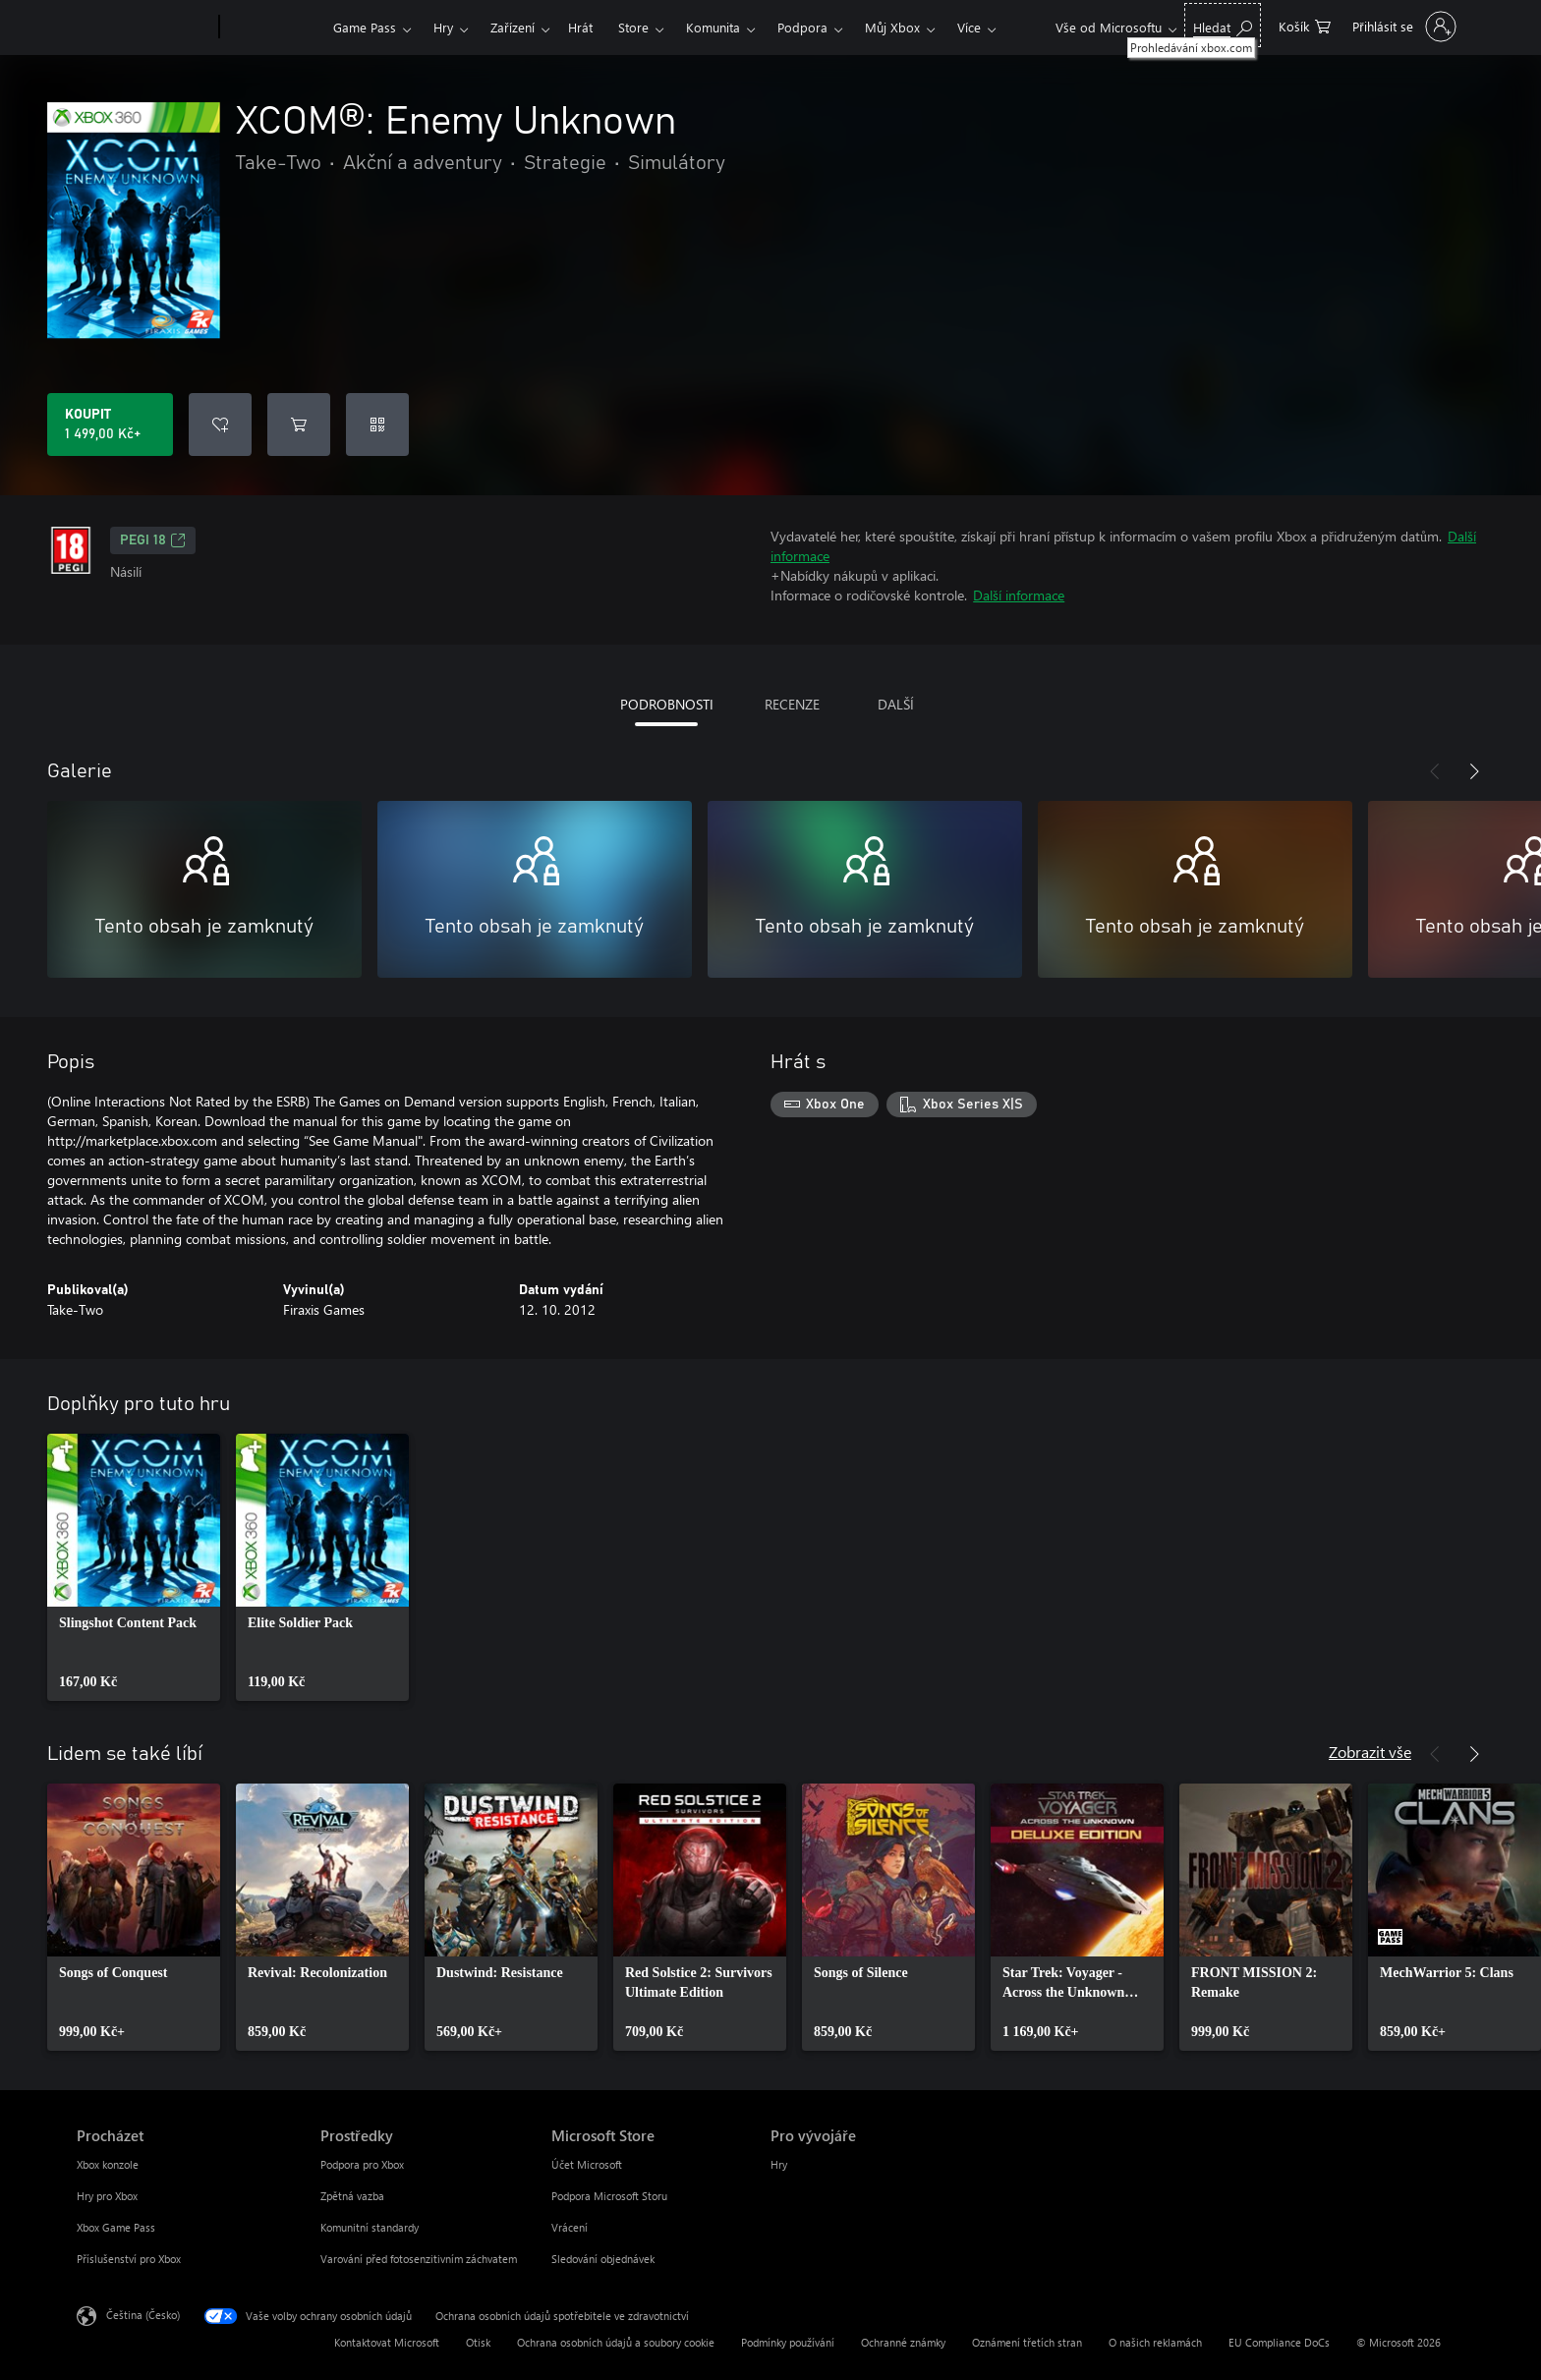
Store (633, 27)
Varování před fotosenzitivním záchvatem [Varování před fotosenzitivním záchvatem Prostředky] (418, 2258)
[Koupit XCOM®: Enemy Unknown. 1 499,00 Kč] (110, 424)
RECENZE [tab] (792, 704)
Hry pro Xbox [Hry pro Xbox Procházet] (107, 2195)
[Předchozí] (1435, 771)
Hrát (580, 27)
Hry (443, 27)
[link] (133, 1567)
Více (969, 27)
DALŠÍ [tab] (896, 704)
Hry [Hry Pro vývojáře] (778, 2164)
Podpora (802, 27)
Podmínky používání (787, 2342)
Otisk (478, 2342)
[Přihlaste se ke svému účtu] (1402, 26)
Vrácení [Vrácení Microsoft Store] (569, 2227)
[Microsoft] (144, 27)
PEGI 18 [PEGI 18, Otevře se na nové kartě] (153, 540)
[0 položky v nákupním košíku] (1305, 25)
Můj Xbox (892, 27)
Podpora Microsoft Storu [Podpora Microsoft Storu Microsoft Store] (609, 2195)
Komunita (713, 27)
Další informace (1018, 595)
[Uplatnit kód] (377, 424)
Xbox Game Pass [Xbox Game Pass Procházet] (116, 2227)
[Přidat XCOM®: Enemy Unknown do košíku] (298, 424)
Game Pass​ (364, 27)
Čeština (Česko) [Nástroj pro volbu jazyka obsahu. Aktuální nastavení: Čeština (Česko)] (143, 2314)
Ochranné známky (903, 2342)
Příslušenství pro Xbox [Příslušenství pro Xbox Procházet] (129, 2258)
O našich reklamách (1155, 2342)
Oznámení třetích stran (1027, 2342)
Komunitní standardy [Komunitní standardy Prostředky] (369, 2227)
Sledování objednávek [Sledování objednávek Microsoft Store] (603, 2258)
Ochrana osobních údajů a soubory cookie (615, 2342)
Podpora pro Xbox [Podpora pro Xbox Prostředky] (362, 2164)
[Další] (1474, 771)
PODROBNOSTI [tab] (666, 704)
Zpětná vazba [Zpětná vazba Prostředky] (352, 2195)
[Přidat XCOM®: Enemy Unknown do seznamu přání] (220, 424)
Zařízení (512, 27)
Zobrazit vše (1370, 1751)
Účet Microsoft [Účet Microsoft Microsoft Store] (586, 2164)
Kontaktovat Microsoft (386, 2342)
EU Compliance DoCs (1279, 2342)
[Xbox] (273, 27)
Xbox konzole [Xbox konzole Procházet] (108, 2164)
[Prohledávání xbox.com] (1222, 25)
